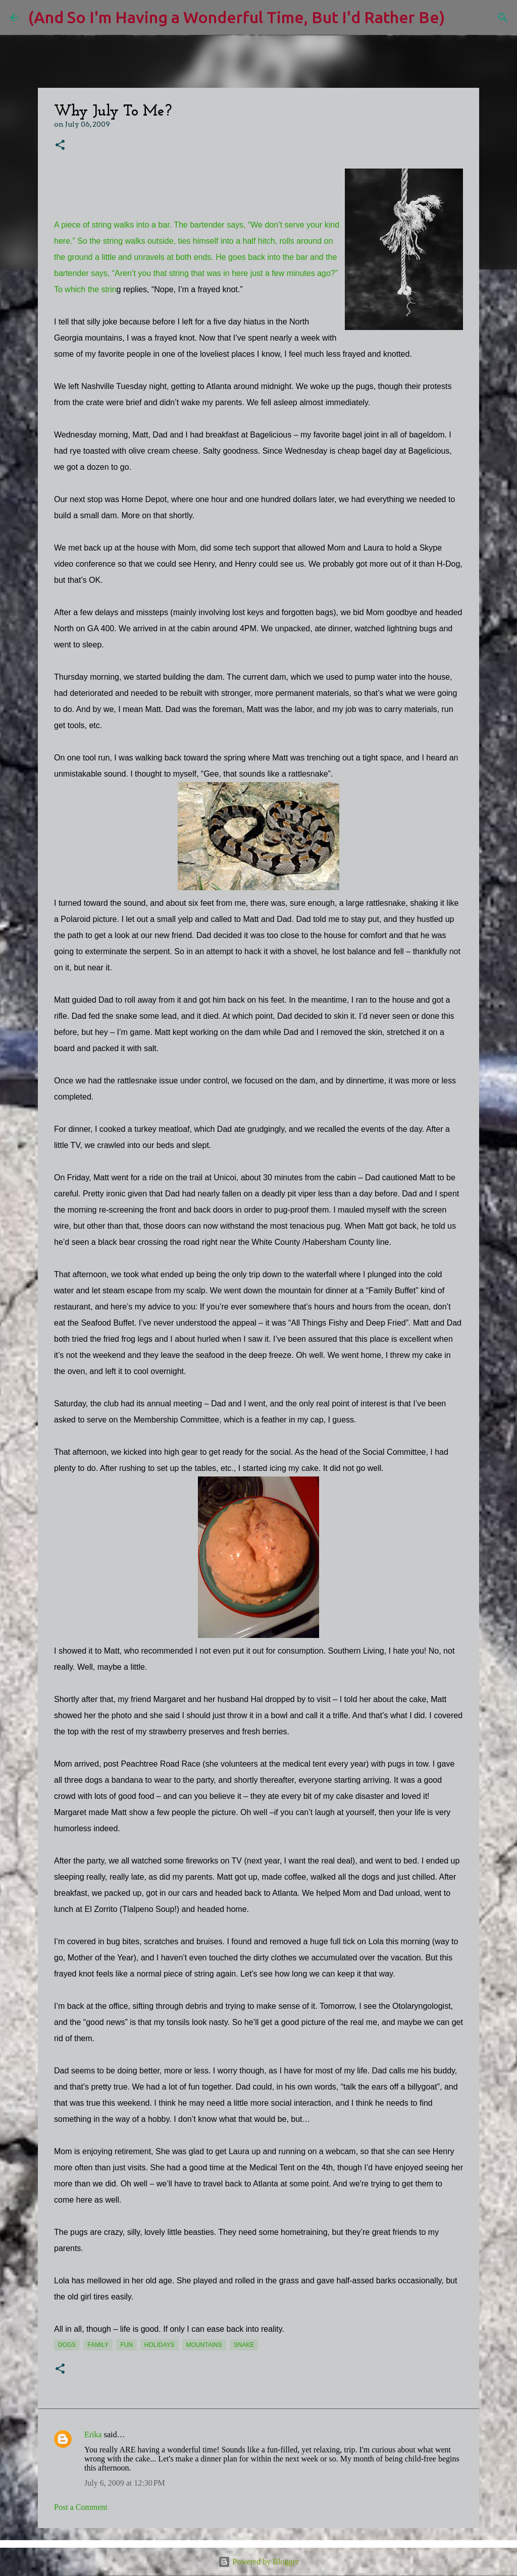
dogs (67, 2344)
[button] (60, 145)
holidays (159, 2344)
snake (244, 2344)
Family (98, 2344)
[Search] (459, 18)
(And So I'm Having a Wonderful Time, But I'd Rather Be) (236, 17)
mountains (204, 2344)
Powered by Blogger (258, 2561)
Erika (93, 2434)
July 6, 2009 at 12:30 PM (124, 2483)
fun (126, 2344)
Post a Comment (81, 2507)
